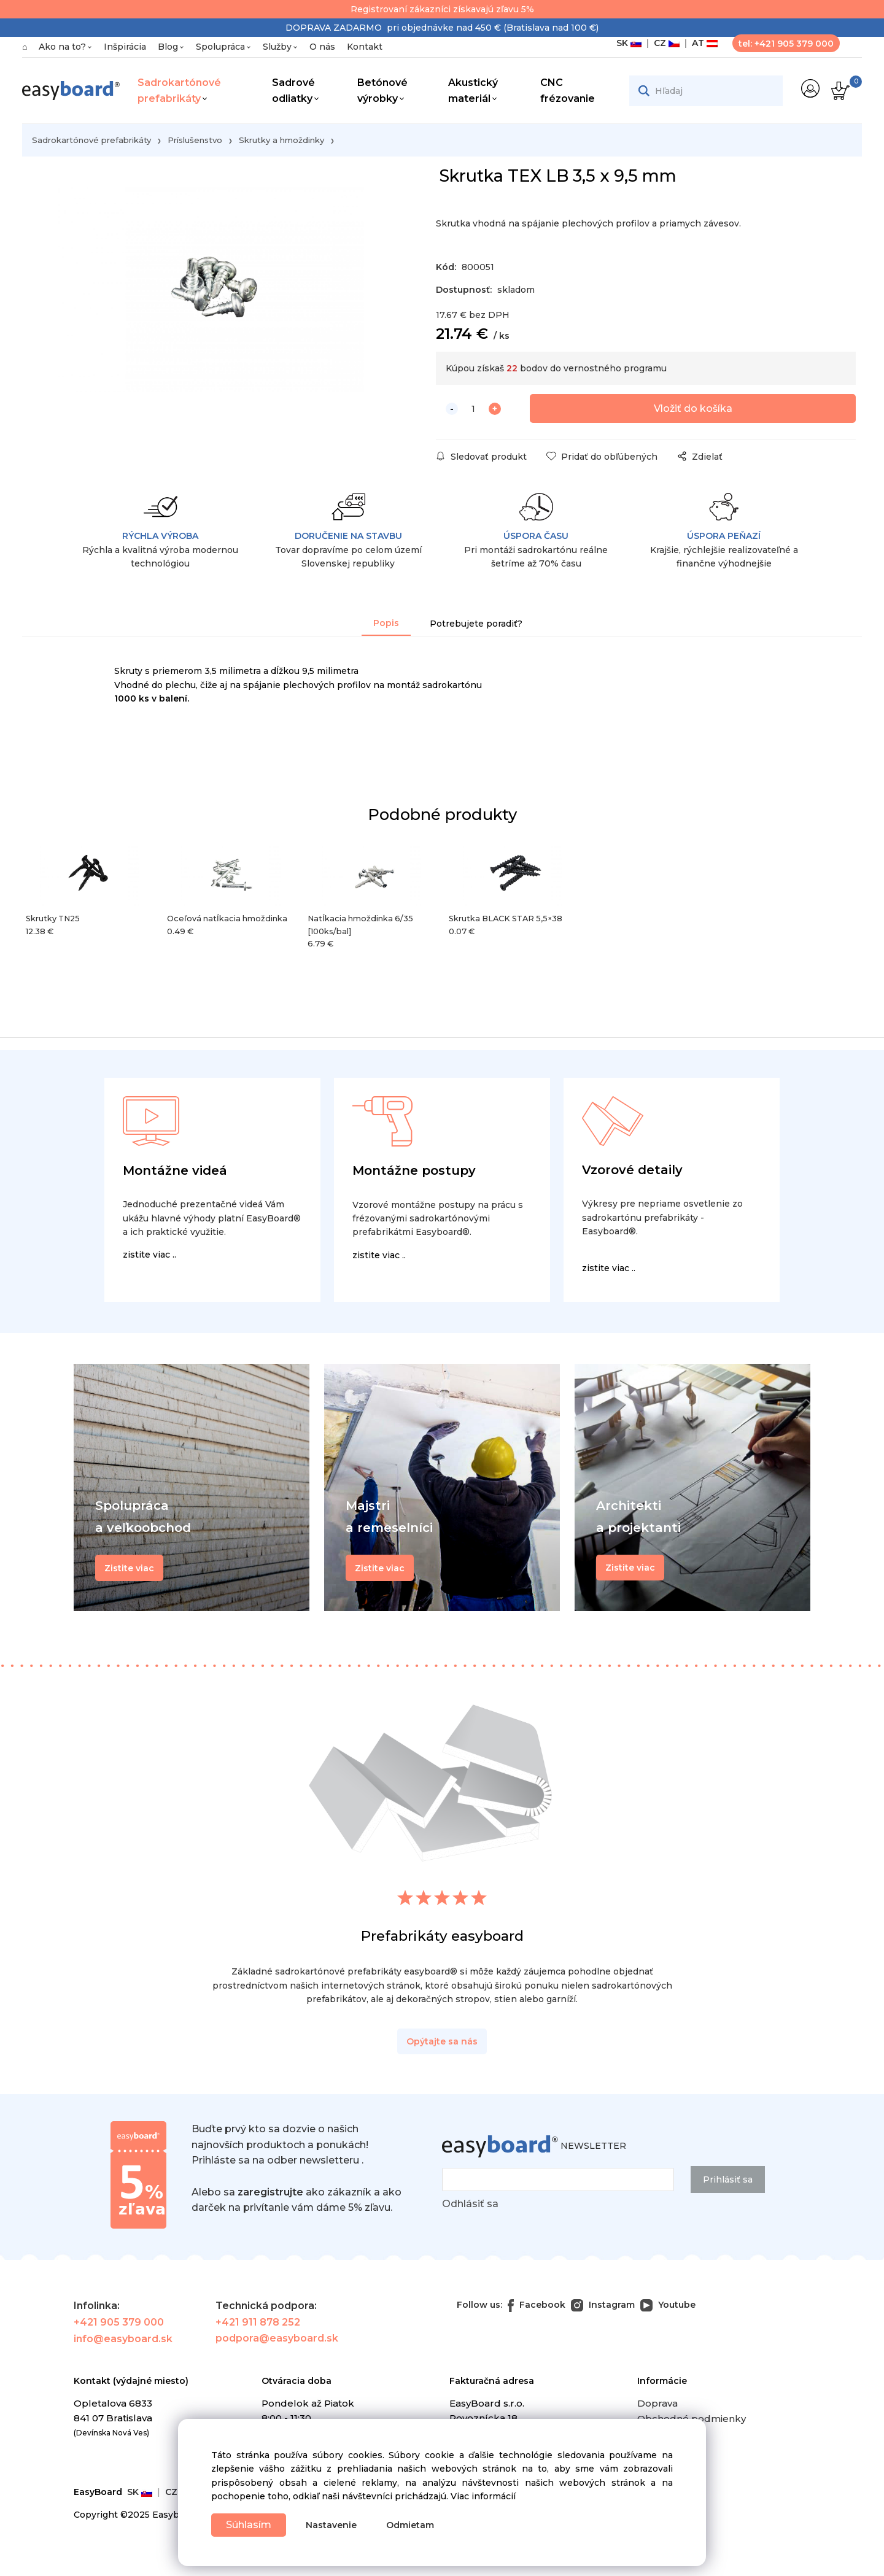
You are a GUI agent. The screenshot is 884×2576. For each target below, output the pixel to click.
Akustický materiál (473, 90)
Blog (168, 46)
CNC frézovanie (567, 90)
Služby (277, 46)
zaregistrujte (270, 2194)
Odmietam (414, 2525)
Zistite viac (630, 1569)
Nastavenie (334, 2525)
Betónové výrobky (382, 90)
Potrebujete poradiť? (476, 625)
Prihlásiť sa (728, 2181)
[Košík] (839, 91)
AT (702, 42)
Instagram (603, 2307)
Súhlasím (250, 2524)
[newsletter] (558, 2182)
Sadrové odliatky (293, 90)
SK (629, 42)
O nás (322, 46)
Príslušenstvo (195, 140)
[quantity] (473, 411)
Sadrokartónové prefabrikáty (179, 90)
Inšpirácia (125, 46)
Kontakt (364, 46)
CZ (664, 42)
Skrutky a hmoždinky (281, 140)
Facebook (536, 2307)
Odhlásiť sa (470, 2206)
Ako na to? (62, 46)
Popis (386, 624)
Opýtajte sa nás (442, 2043)
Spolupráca (220, 46)
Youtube (668, 2307)
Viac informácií (483, 2495)
